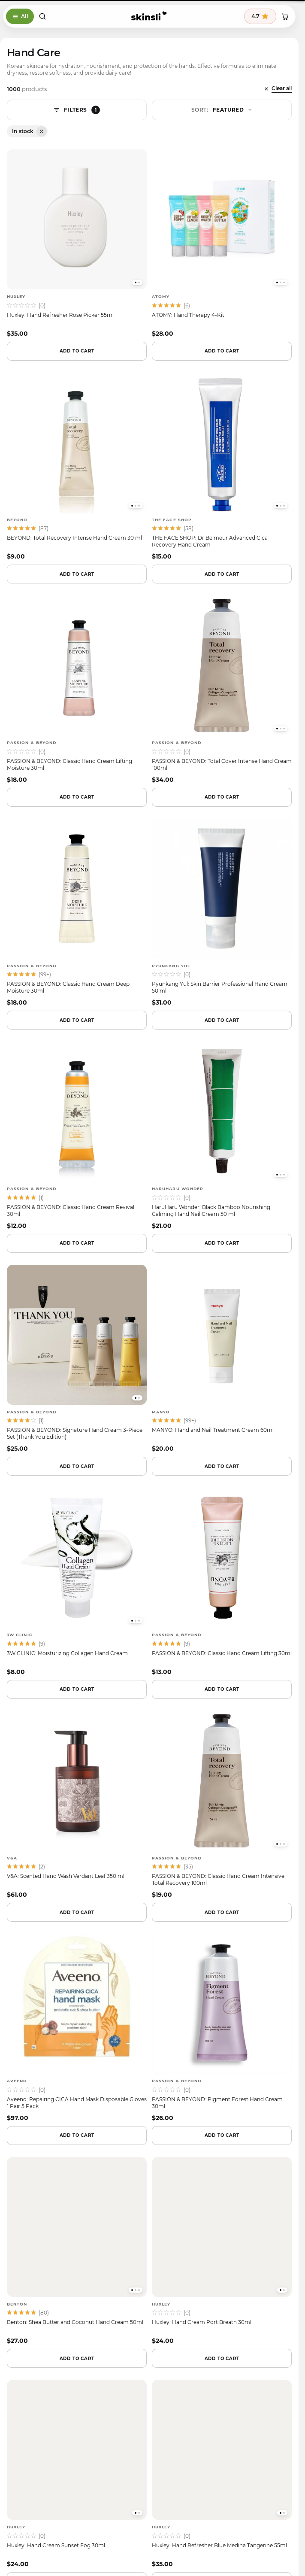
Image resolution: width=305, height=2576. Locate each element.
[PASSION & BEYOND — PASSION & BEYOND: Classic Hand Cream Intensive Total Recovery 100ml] (222, 1805)
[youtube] (192, 2256)
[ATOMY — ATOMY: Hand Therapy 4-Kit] (222, 243)
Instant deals (214, 2120)
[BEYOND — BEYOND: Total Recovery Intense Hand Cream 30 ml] (77, 467)
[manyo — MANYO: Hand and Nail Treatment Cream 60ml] (222, 1359)
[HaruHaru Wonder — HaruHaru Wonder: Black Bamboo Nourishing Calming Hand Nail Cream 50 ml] (222, 1136)
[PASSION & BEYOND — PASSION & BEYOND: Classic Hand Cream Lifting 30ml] (222, 1582)
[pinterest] (171, 2256)
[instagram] (127, 2256)
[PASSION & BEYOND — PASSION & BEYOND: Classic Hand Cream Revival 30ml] (77, 1136)
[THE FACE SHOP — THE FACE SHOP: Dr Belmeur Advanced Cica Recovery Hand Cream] (222, 467)
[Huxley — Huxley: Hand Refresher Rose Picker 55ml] (77, 243)
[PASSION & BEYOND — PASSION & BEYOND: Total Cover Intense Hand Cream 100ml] (222, 689)
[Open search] (42, 16)
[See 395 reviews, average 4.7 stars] (260, 16)
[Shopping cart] (285, 16)
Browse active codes (149, 2142)
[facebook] (106, 2256)
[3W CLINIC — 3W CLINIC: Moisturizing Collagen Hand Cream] (77, 1582)
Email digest (83, 2120)
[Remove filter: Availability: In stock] (41, 131)
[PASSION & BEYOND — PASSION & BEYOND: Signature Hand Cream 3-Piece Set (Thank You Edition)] (77, 1359)
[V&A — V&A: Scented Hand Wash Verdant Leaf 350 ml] (77, 1805)
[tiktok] (149, 2256)
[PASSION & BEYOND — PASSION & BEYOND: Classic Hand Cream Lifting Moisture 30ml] (77, 689)
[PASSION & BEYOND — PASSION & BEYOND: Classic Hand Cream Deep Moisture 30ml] (77, 913)
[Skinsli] (149, 16)
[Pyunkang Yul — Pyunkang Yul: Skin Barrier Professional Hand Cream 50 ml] (222, 913)
